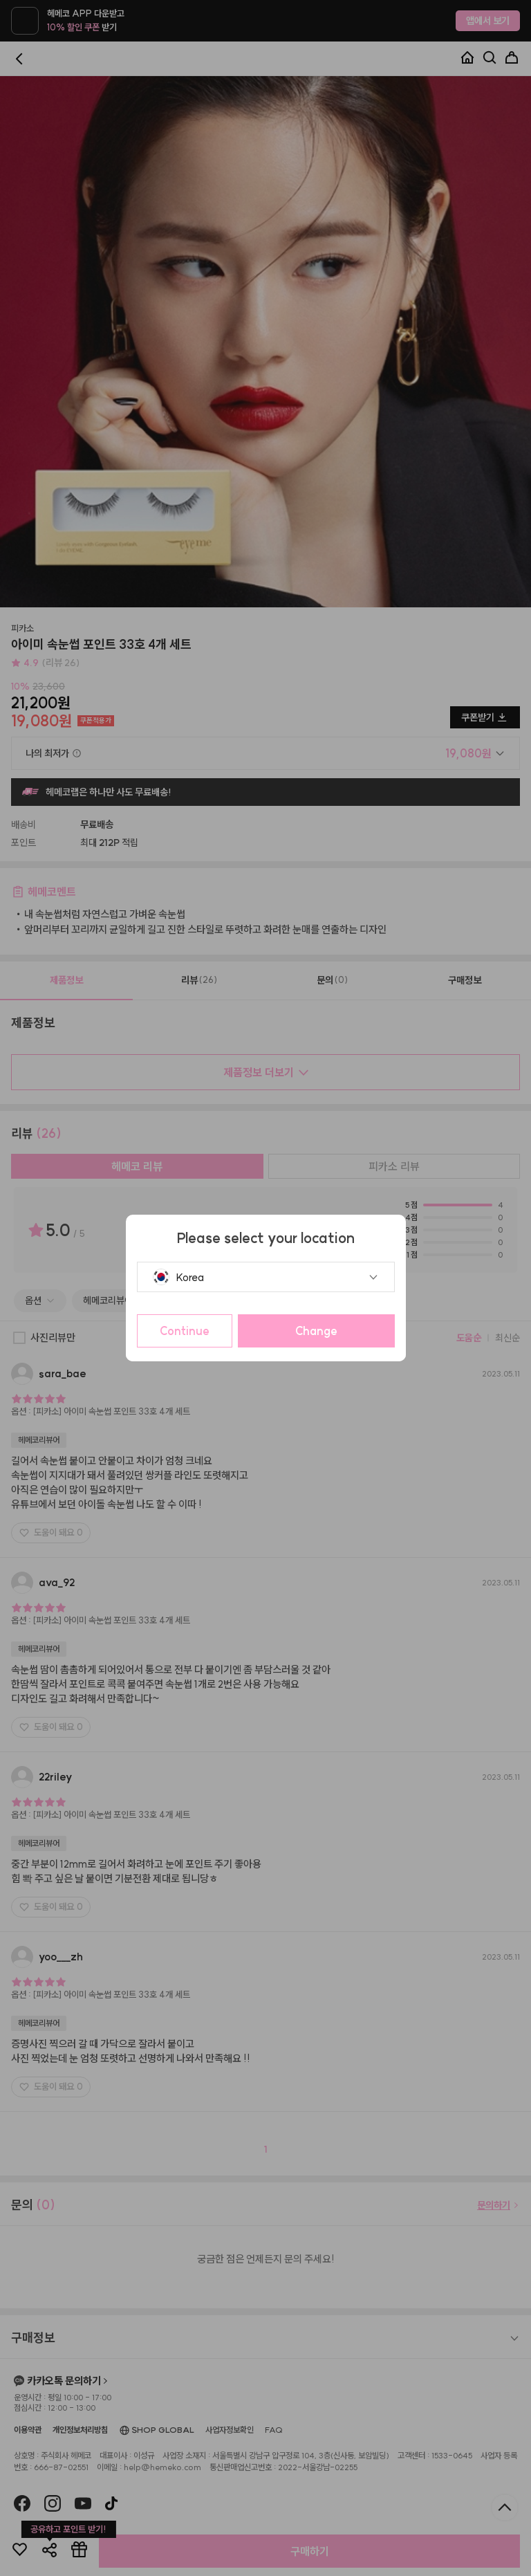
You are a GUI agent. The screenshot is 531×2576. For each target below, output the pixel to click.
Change (316, 1331)
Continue (184, 1331)
